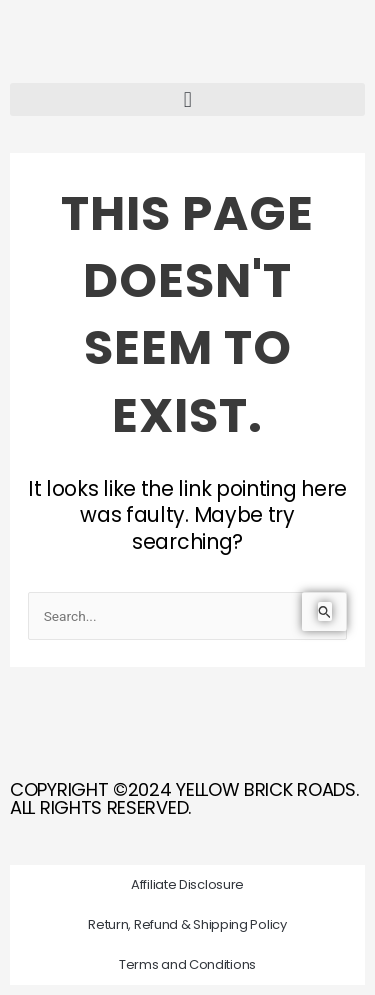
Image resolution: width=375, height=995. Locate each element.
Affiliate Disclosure (187, 884)
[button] (187, 99)
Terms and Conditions (187, 964)
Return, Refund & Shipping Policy (187, 924)
